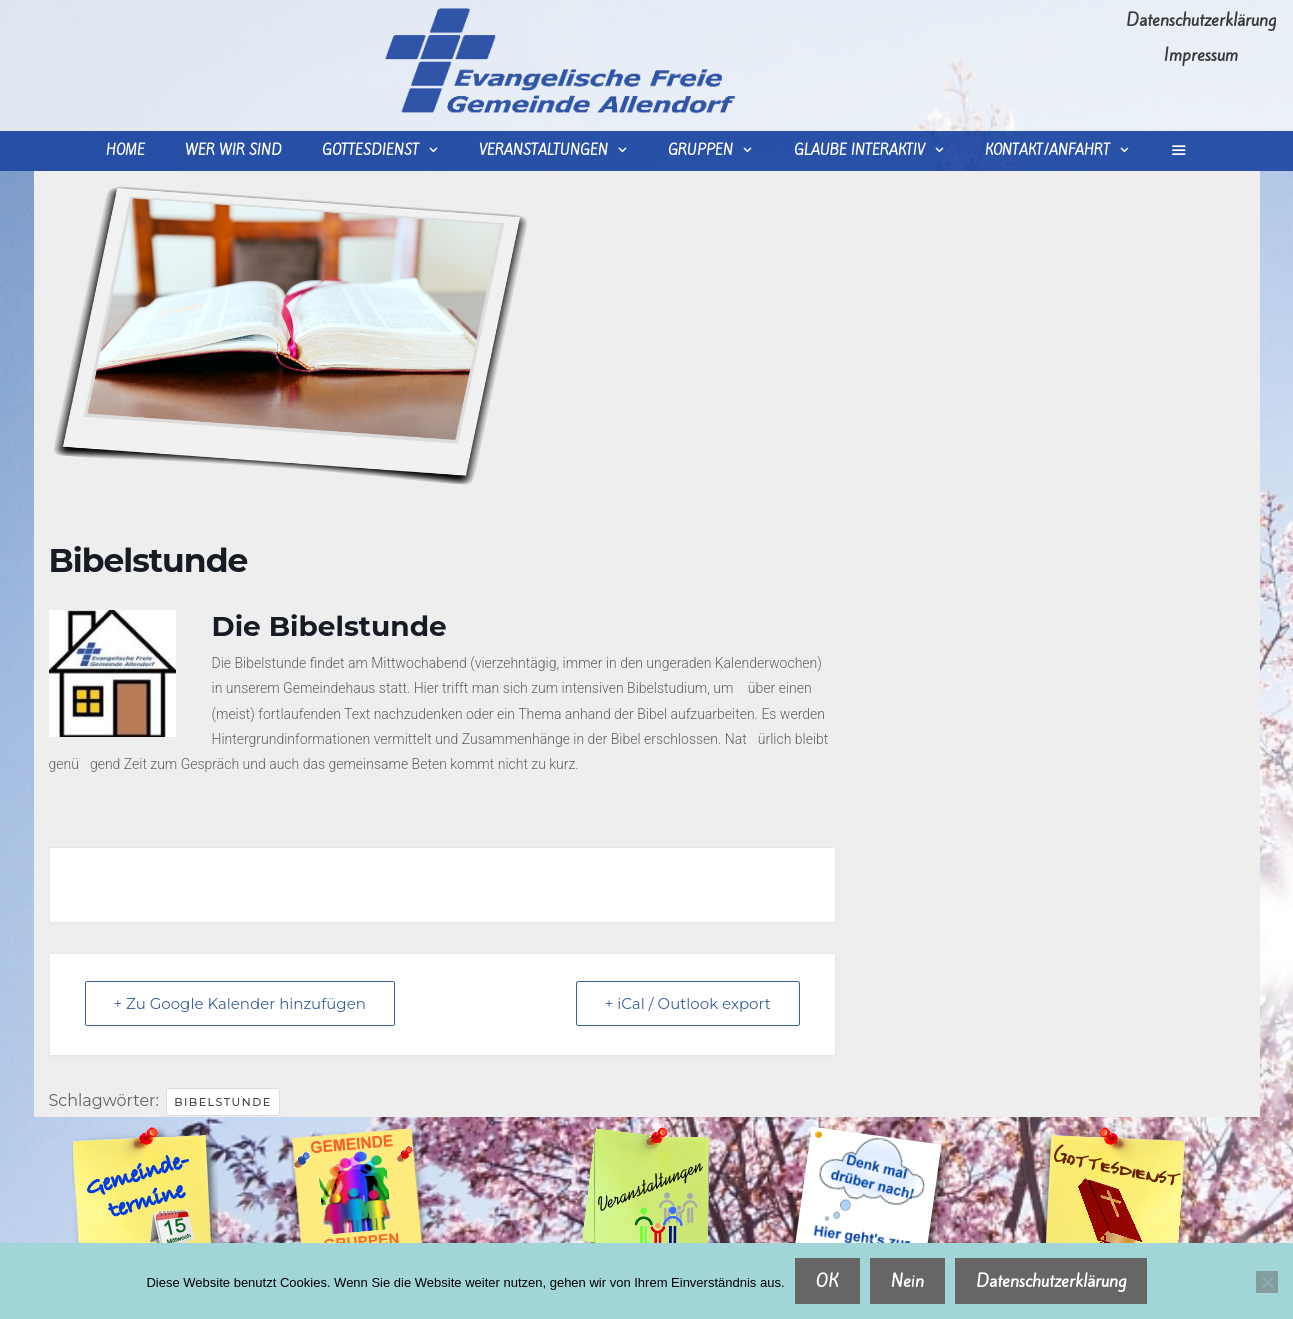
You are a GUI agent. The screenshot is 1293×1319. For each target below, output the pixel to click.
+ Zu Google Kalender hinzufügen (240, 1003)
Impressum (1201, 55)
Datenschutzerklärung (1201, 20)
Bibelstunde (223, 1102)
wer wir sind (233, 150)
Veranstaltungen (563, 151)
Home (125, 150)
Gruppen (720, 151)
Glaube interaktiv (879, 151)
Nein (907, 1281)
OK (827, 1281)
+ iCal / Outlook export (688, 1003)
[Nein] (1267, 1282)
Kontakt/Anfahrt (1067, 151)
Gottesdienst (390, 151)
